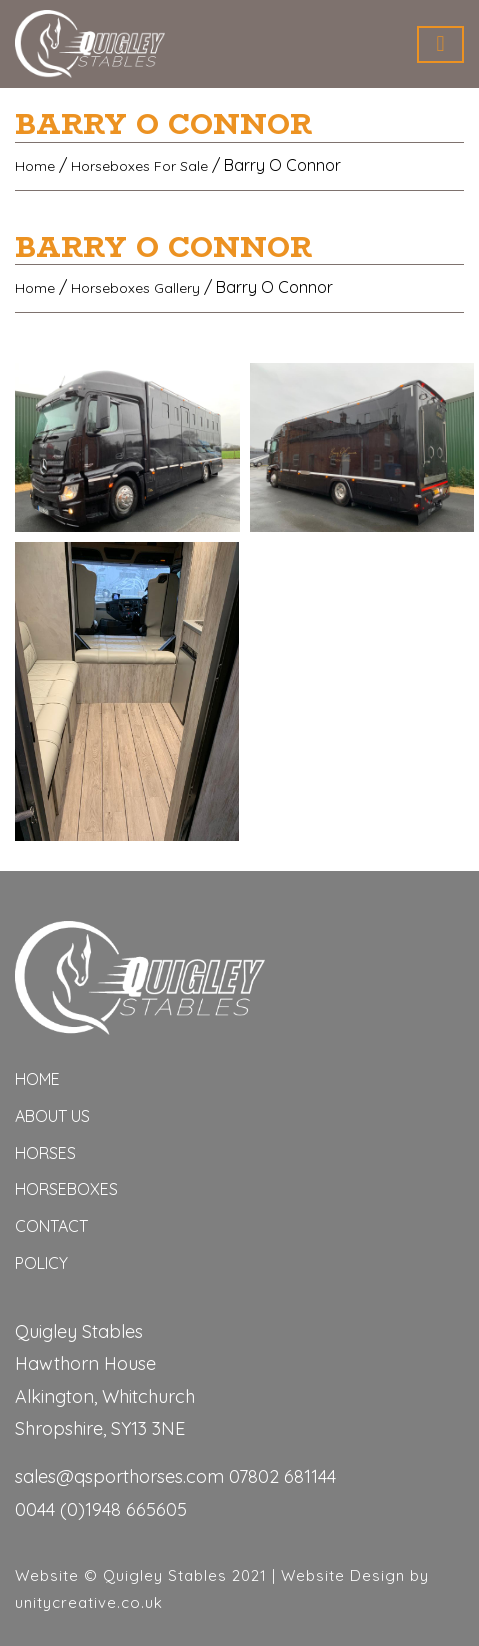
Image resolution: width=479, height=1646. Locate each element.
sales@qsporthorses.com (119, 1476)
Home (35, 166)
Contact (51, 1226)
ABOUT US (52, 1116)
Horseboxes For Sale (139, 166)
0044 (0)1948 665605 (101, 1509)
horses (45, 1153)
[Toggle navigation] (440, 44)
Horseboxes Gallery (135, 288)
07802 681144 (282, 1476)
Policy (41, 1263)
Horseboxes (66, 1189)
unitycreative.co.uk (89, 1602)
